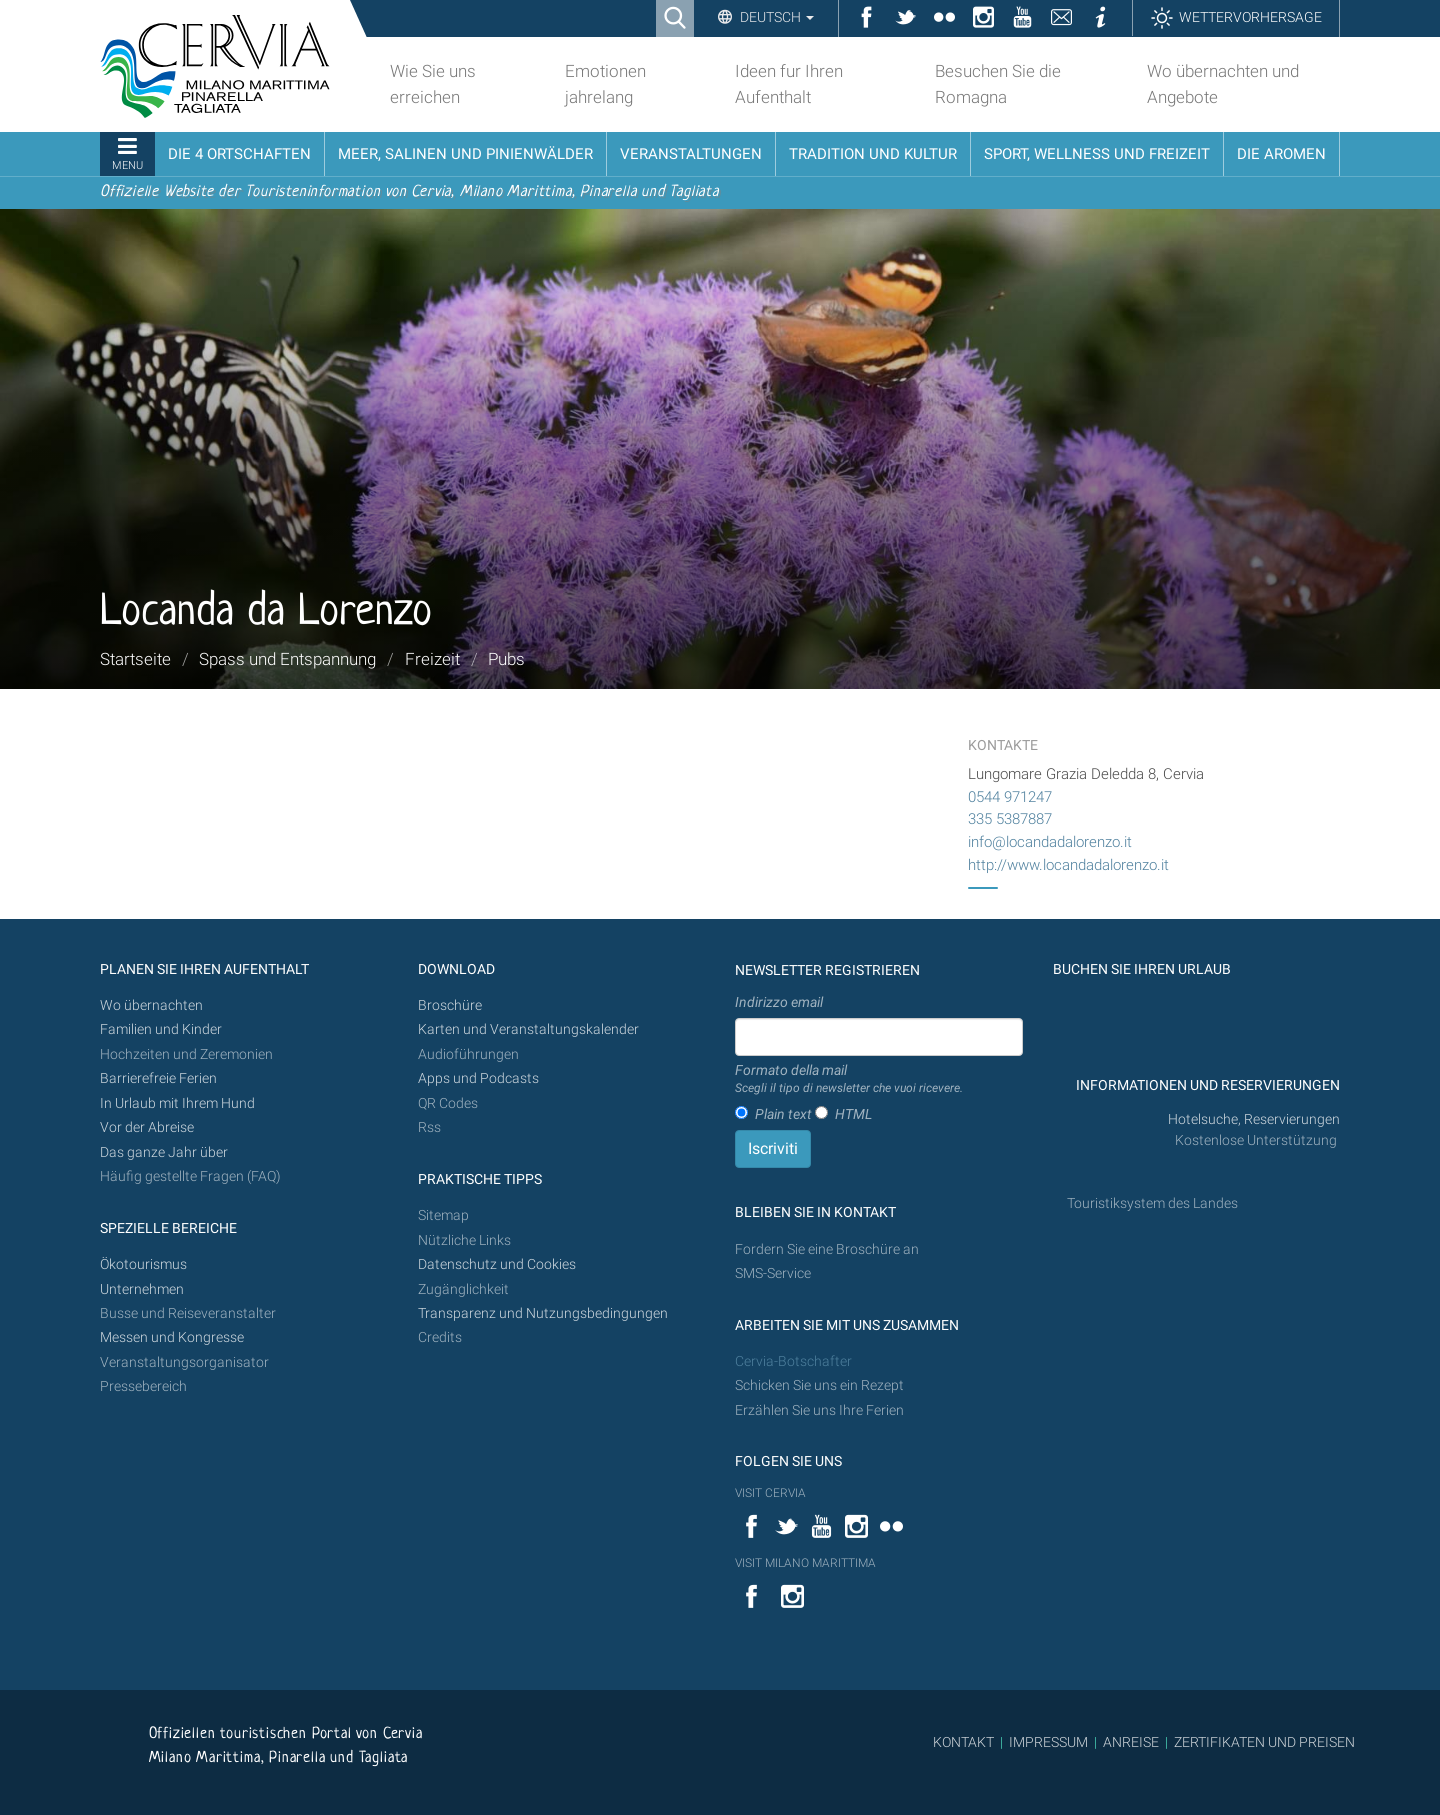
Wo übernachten (151, 1005)
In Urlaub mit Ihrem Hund (177, 1103)
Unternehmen (142, 1289)
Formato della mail (849, 1080)
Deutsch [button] (775, 17)
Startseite (135, 659)
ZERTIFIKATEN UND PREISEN (1264, 1742)
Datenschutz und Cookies (498, 1264)
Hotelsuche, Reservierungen (1254, 1119)
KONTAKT (963, 1742)
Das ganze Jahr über (164, 1152)
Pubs (506, 659)
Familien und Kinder (161, 1029)
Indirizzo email (779, 1002)
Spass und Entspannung (287, 659)
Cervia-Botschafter (793, 1361)
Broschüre (450, 1005)
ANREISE (1131, 1742)
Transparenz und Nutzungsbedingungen (543, 1313)
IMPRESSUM (1048, 1742)
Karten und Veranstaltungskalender (528, 1029)
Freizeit (432, 659)
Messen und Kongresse (172, 1337)
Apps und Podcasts (478, 1078)
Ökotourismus (143, 1264)
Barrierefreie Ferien (160, 1078)
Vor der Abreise (147, 1127)
